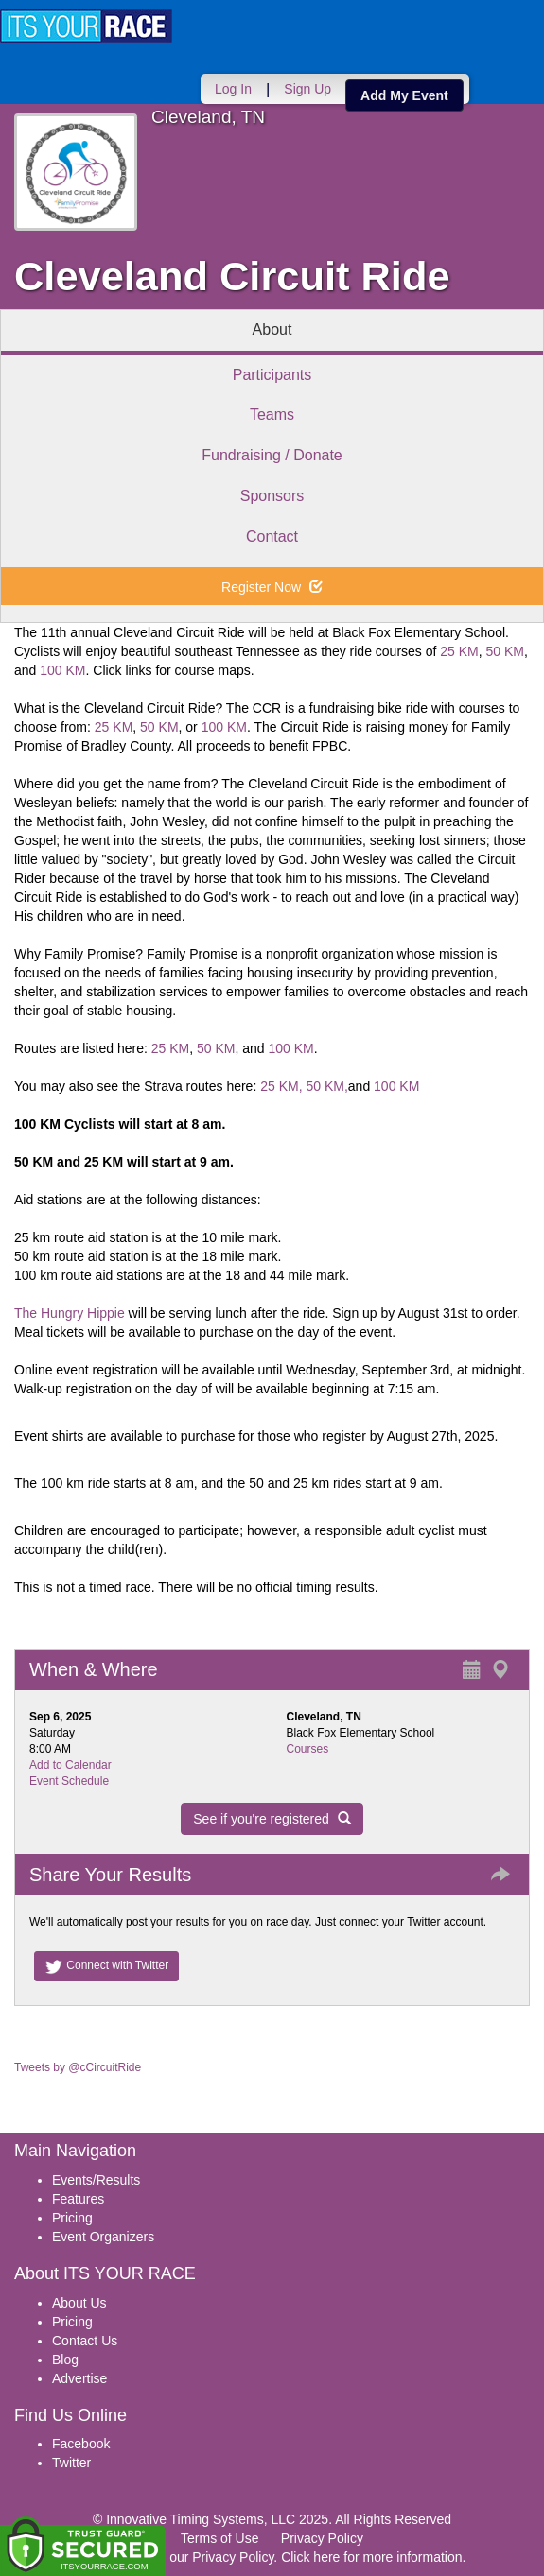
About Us (79, 2302)
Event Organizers (103, 2236)
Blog (65, 2359)
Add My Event (404, 95)
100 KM (62, 670)
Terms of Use (219, 2538)
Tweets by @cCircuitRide (77, 2067)
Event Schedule (69, 1781)
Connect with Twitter (106, 1966)
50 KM (505, 651)
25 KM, (281, 1086)
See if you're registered (271, 1818)
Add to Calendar (70, 1765)
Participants (272, 375)
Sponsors (272, 496)
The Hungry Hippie (69, 1313)
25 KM (459, 651)
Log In (233, 88)
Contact (272, 536)
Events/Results (96, 2179)
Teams (272, 414)
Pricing (72, 2217)
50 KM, (326, 1086)
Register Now (272, 587)
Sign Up (307, 88)
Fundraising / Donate (272, 455)
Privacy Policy (322, 2538)
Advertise (79, 2378)
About (272, 329)
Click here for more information (371, 2557)
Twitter (71, 2462)
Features (78, 2198)
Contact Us (84, 2340)
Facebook (81, 2443)
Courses (308, 1748)
